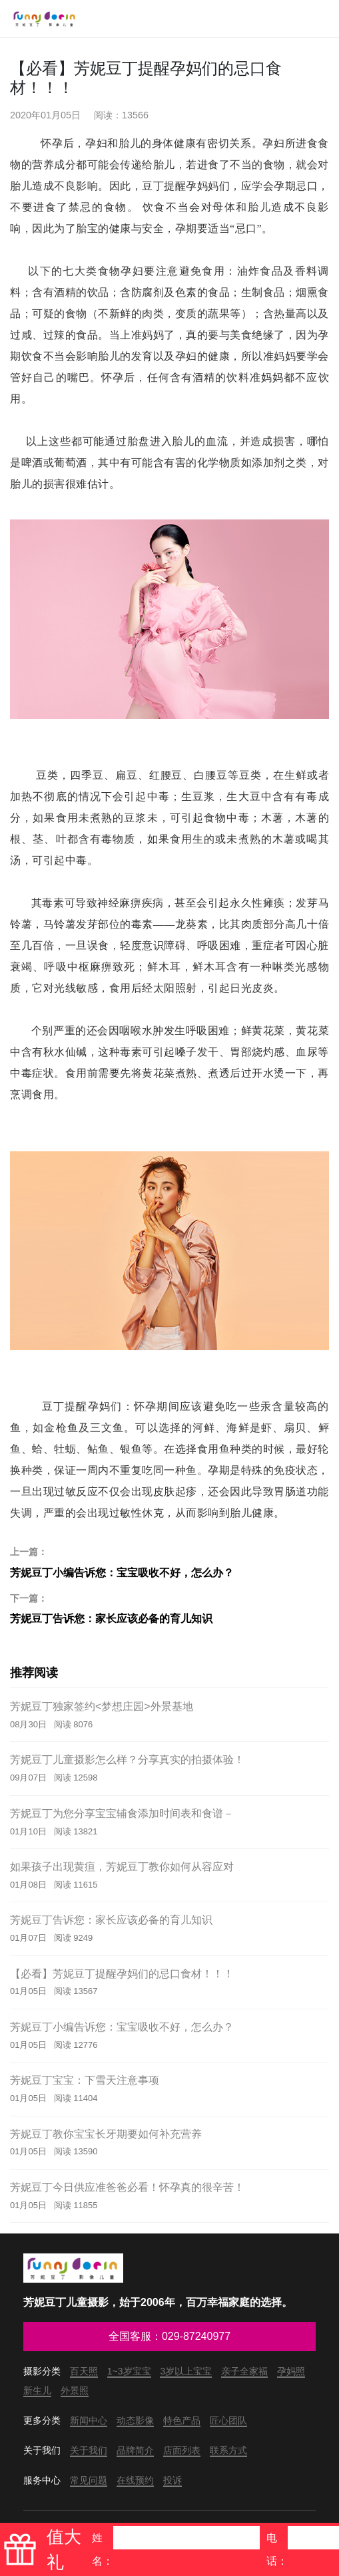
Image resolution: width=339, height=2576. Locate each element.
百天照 (84, 2371)
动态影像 (135, 2420)
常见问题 (88, 2480)
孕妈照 (291, 2371)
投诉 (172, 2480)
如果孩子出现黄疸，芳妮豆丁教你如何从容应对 (122, 1866)
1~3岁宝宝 (129, 2371)
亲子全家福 (244, 2371)
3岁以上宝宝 (186, 2371)
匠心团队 (228, 2420)
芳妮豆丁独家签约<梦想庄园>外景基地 (101, 1706)
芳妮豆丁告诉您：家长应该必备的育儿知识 (169, 1608)
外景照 (75, 2390)
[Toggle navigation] (318, 19)
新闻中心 (88, 2420)
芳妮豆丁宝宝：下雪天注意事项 (84, 2080)
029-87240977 (196, 2336)
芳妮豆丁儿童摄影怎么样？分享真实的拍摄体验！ (127, 1759)
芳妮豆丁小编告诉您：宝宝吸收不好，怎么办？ (169, 1561)
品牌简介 (135, 2450)
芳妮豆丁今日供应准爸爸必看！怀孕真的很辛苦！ (127, 2187)
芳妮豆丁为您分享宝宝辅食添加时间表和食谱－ (122, 1813)
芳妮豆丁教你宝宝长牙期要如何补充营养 (106, 2134)
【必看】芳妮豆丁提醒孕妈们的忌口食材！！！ (122, 1973)
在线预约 (135, 2480)
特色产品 (181, 2420)
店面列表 (181, 2450)
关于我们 (88, 2450)
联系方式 (228, 2450)
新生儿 (37, 2390)
